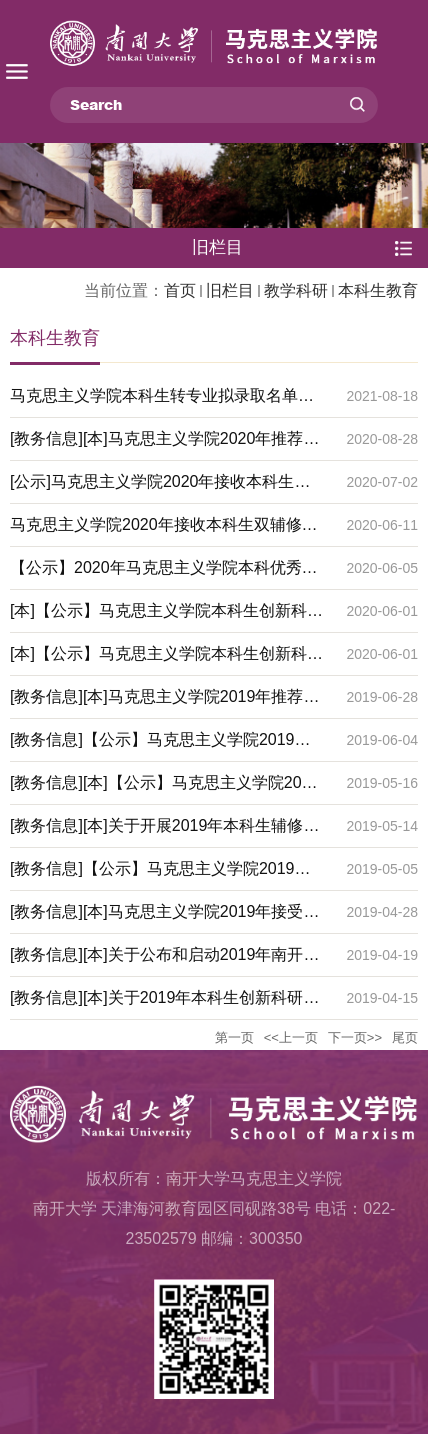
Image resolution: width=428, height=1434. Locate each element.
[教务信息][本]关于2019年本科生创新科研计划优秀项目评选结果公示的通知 (164, 1004)
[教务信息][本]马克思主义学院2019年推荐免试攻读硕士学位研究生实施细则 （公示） (164, 703)
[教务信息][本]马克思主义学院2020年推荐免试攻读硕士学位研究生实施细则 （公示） (164, 445)
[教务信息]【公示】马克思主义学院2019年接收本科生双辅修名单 (160, 746)
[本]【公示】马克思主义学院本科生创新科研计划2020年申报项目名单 (166, 660)
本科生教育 (378, 290)
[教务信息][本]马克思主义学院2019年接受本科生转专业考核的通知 (164, 918)
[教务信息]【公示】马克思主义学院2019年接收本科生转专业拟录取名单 (160, 875)
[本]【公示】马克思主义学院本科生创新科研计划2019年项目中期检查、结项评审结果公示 (166, 617)
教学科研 (296, 290)
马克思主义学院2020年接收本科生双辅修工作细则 (164, 531)
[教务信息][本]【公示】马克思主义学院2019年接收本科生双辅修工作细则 (164, 789)
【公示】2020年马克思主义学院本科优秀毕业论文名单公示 (164, 574)
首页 (180, 290)
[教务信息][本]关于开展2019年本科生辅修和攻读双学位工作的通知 (164, 832)
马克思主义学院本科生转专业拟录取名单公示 (162, 402)
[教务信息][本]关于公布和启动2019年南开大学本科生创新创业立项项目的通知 (164, 961)
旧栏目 (230, 290)
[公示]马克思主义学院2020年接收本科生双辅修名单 (160, 488)
